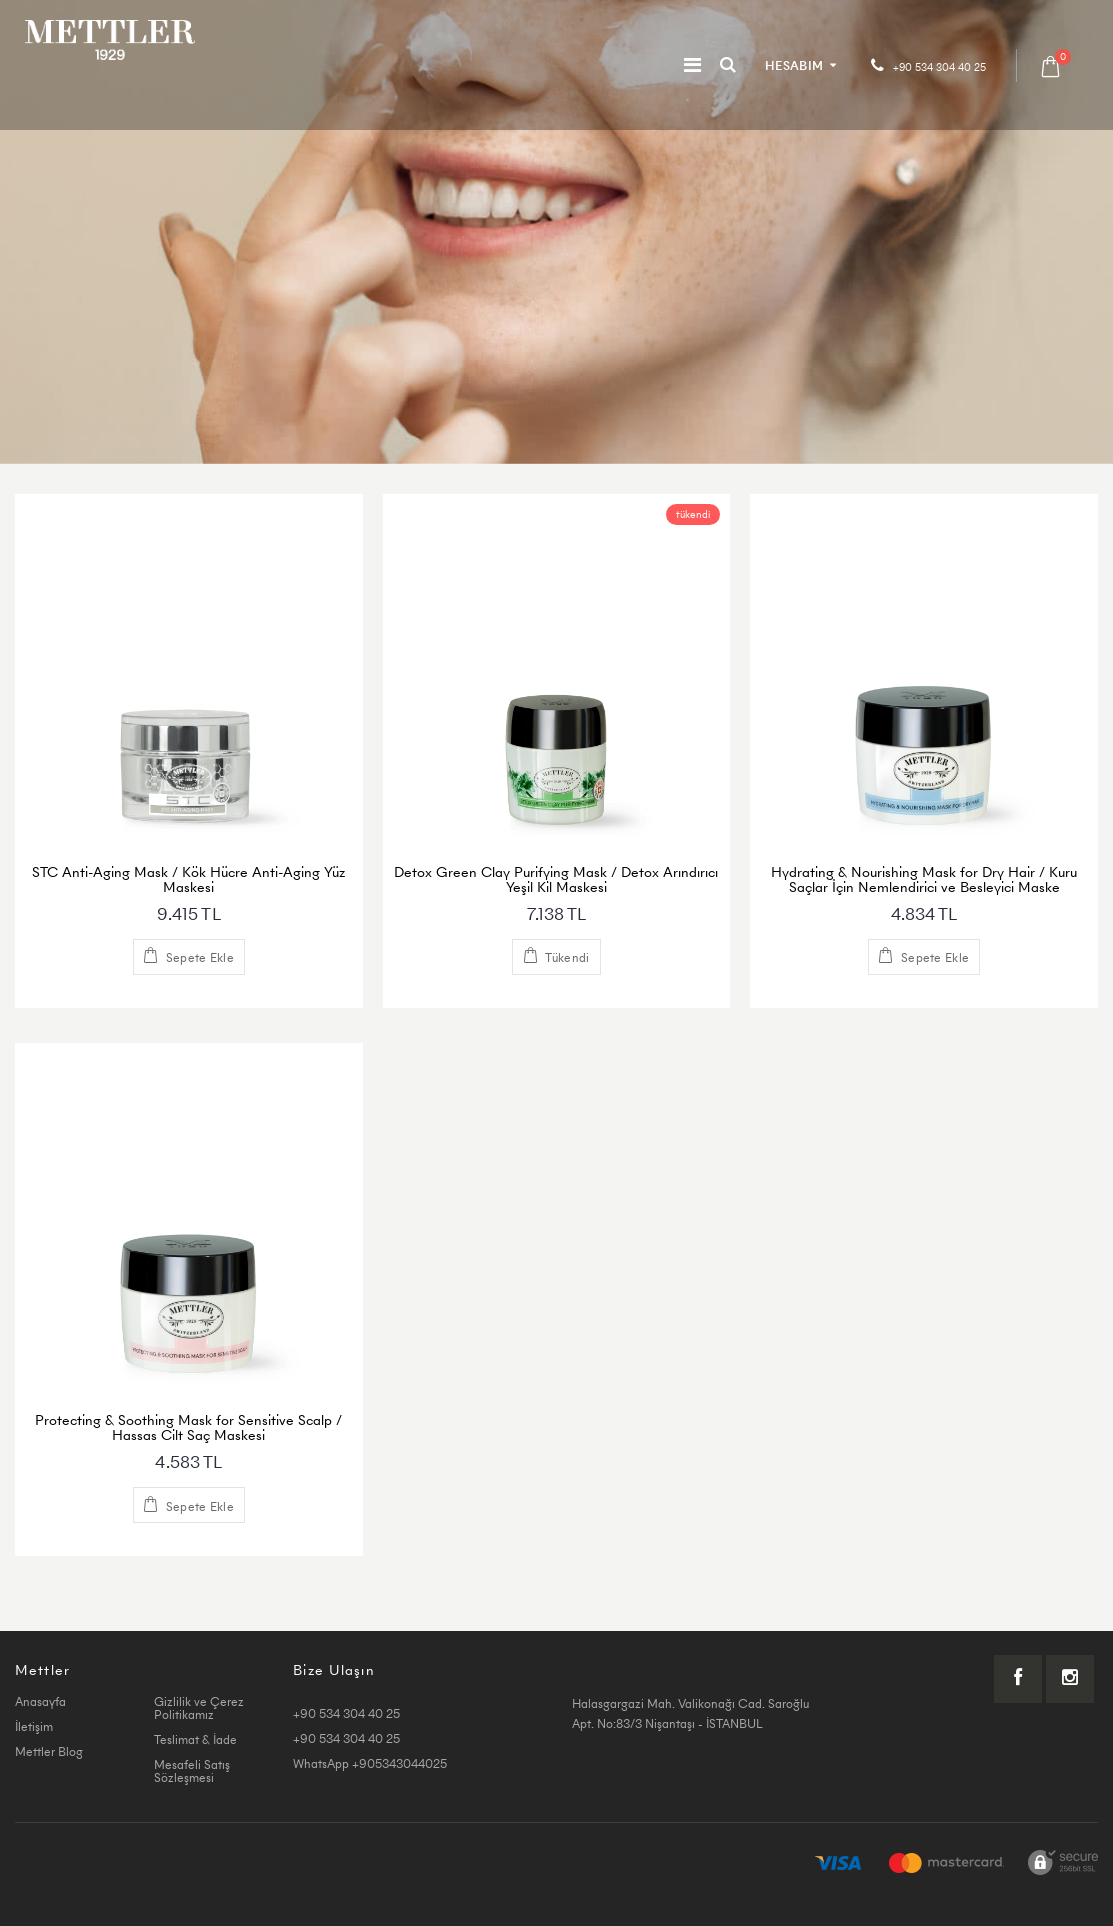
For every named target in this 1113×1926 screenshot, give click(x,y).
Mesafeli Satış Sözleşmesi (192, 1771)
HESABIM (794, 65)
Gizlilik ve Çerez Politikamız (199, 1708)
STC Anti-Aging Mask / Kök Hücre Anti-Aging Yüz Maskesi (188, 879)
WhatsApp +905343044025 (370, 1763)
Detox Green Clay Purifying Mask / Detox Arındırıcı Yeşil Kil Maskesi (556, 879)
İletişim (34, 1726)
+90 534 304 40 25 (939, 67)
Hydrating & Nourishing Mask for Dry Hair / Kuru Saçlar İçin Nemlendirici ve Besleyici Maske (924, 879)
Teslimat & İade (195, 1739)
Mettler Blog (49, 1751)
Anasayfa (40, 1701)
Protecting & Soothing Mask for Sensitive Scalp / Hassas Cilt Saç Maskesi (188, 1427)
